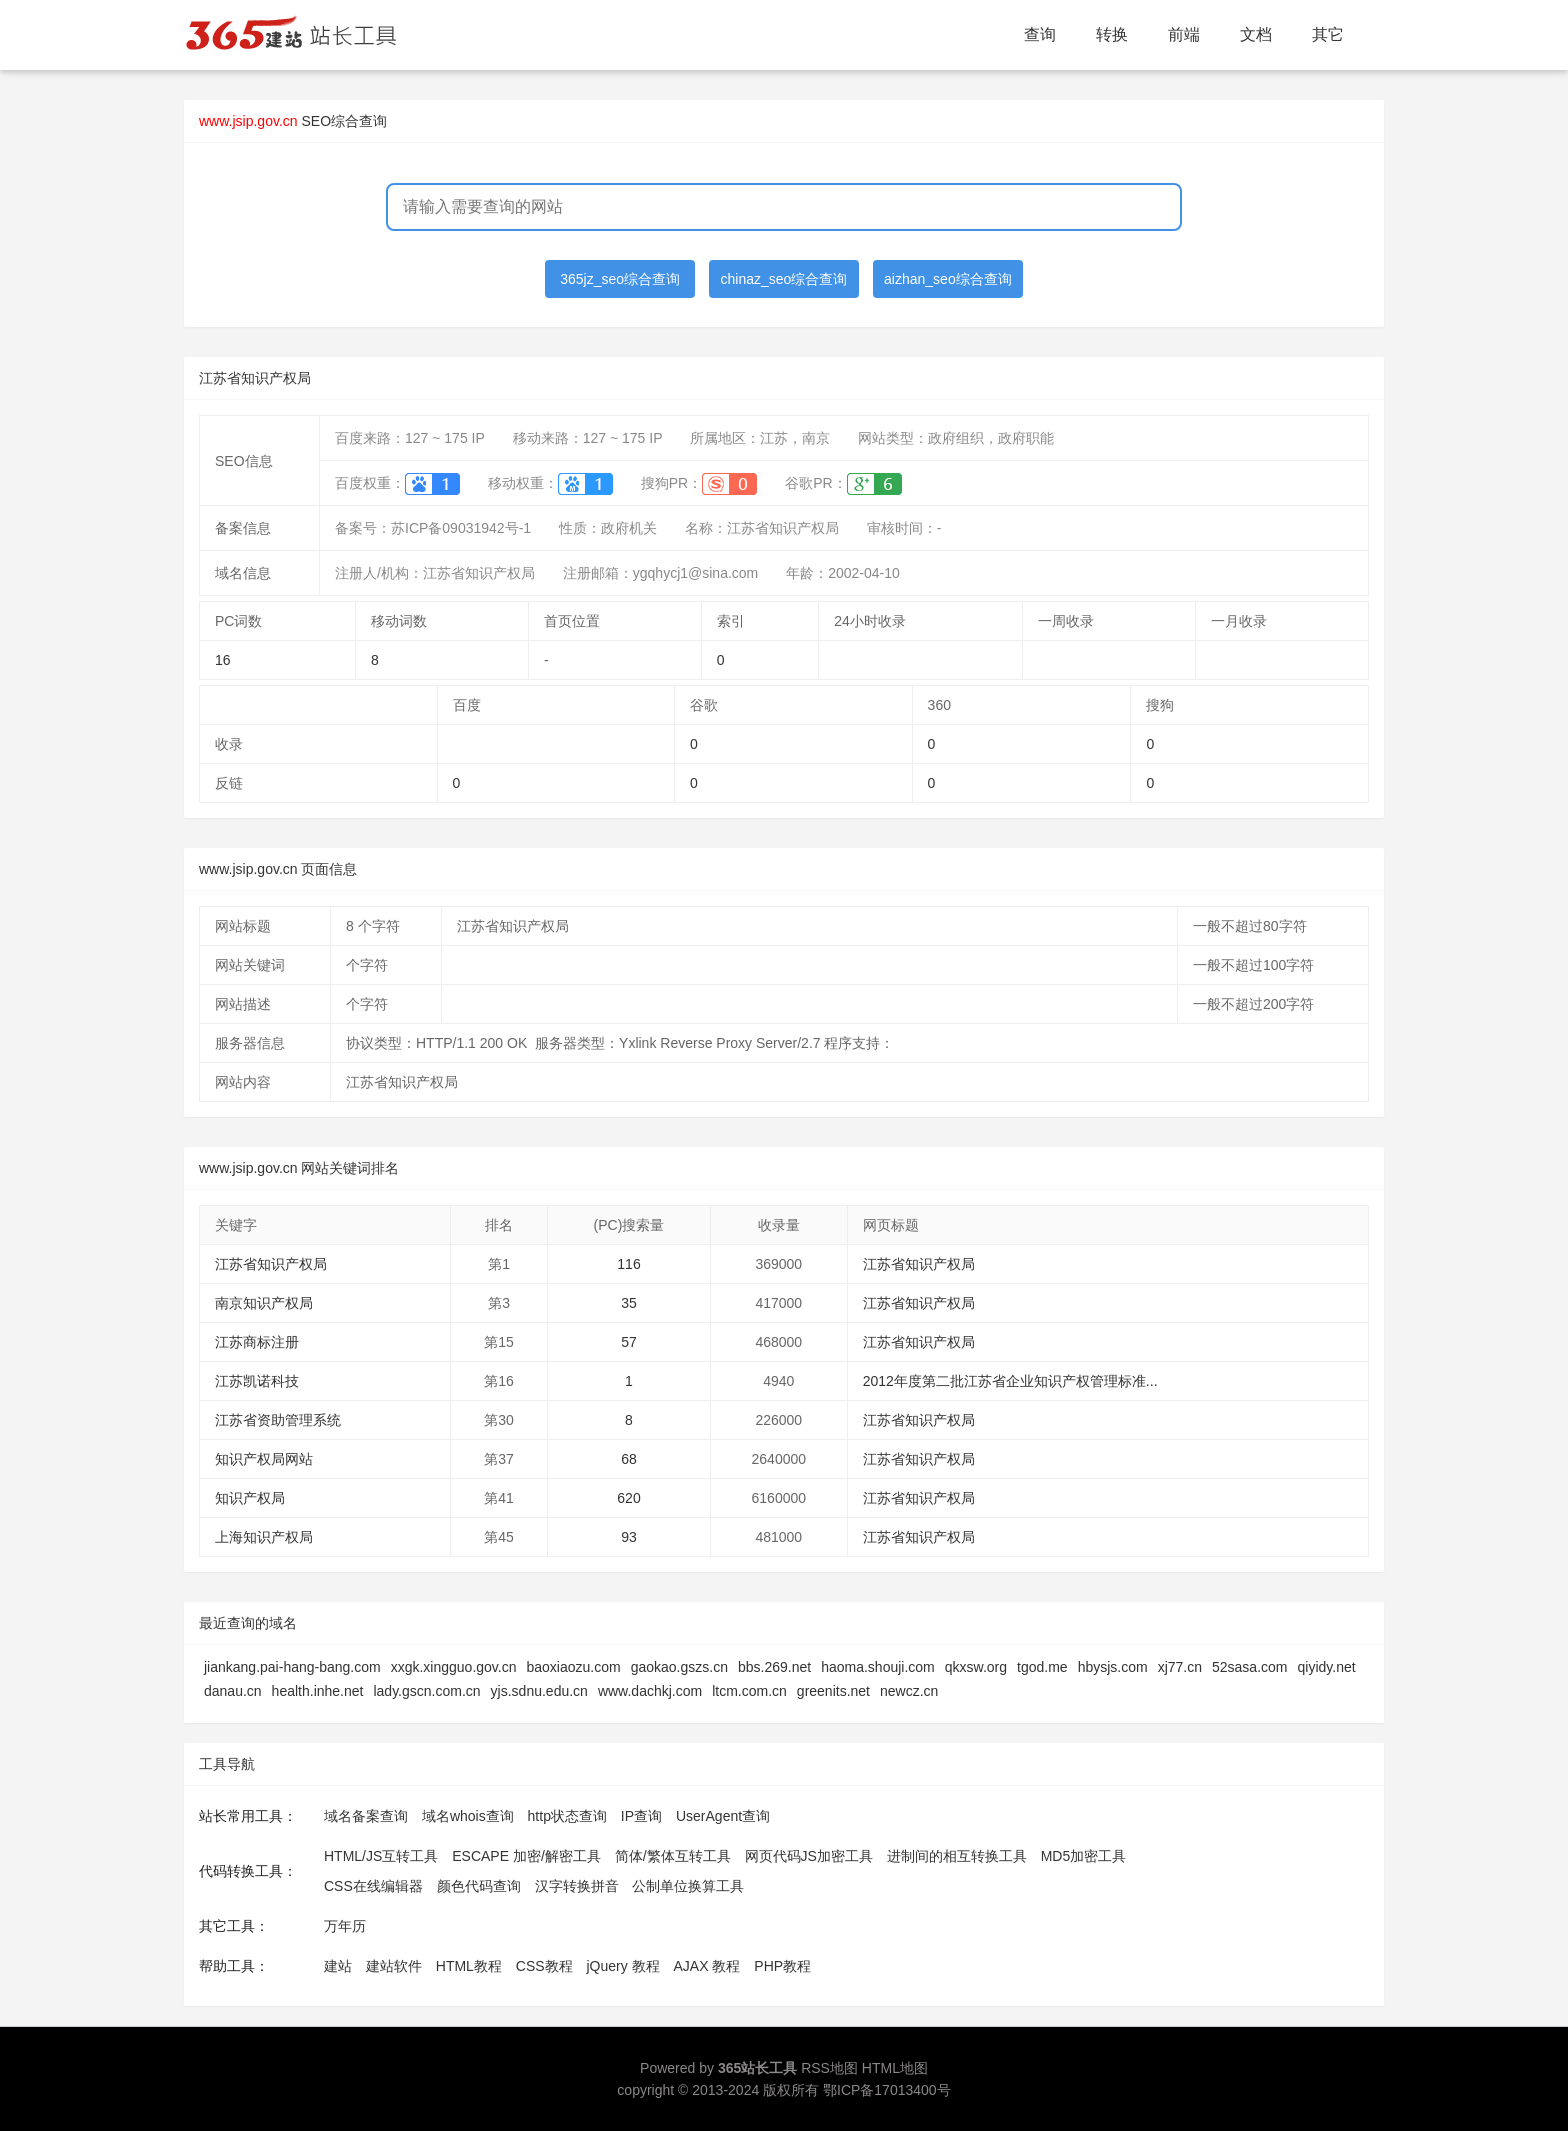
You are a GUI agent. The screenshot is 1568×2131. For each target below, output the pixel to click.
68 (629, 1459)
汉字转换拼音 (577, 1886)
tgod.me (1042, 1667)
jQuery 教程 (622, 1966)
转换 (1112, 34)
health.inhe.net (318, 1691)
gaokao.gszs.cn (679, 1667)
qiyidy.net (1327, 1667)
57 (629, 1342)
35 (629, 1303)
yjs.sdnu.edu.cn (539, 1691)
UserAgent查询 (723, 1816)
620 (628, 1498)
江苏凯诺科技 (257, 1381)
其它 (1328, 34)
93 (629, 1537)
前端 (1184, 34)
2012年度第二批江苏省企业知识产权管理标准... (1010, 1381)
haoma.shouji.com (878, 1667)
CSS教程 (544, 1966)
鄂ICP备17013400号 (887, 2090)
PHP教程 (782, 1966)
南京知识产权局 (264, 1303)
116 (628, 1264)
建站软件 (394, 1966)
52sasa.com (1249, 1667)
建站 (338, 1966)
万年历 (345, 1926)
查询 (1040, 34)
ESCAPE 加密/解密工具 (526, 1856)
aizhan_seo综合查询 (948, 279)
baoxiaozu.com (574, 1667)
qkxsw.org (976, 1667)
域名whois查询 (468, 1816)
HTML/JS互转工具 (381, 1856)
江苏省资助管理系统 (278, 1420)
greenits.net (833, 1691)
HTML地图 (895, 2068)
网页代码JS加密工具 (809, 1856)
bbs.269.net (774, 1667)
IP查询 (641, 1816)
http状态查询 (567, 1816)
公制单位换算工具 (688, 1886)
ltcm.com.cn (749, 1691)
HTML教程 (469, 1966)
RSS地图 (829, 2068)
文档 (1256, 34)
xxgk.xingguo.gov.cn (454, 1667)
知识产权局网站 (264, 1459)
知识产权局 (250, 1498)
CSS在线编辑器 (373, 1886)
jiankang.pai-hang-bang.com (292, 1667)
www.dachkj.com (650, 1691)
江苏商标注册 (257, 1342)
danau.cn (233, 1691)
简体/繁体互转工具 (673, 1856)
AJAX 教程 (707, 1966)
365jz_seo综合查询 (620, 279)
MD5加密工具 (1084, 1856)
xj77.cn (1180, 1667)
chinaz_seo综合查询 (784, 279)
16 (223, 660)
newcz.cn (909, 1691)
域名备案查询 (366, 1816)
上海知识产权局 (264, 1537)
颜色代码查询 (479, 1886)
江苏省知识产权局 (271, 1264)
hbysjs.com (1113, 1667)
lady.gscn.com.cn (426, 1691)
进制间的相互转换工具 (957, 1856)
